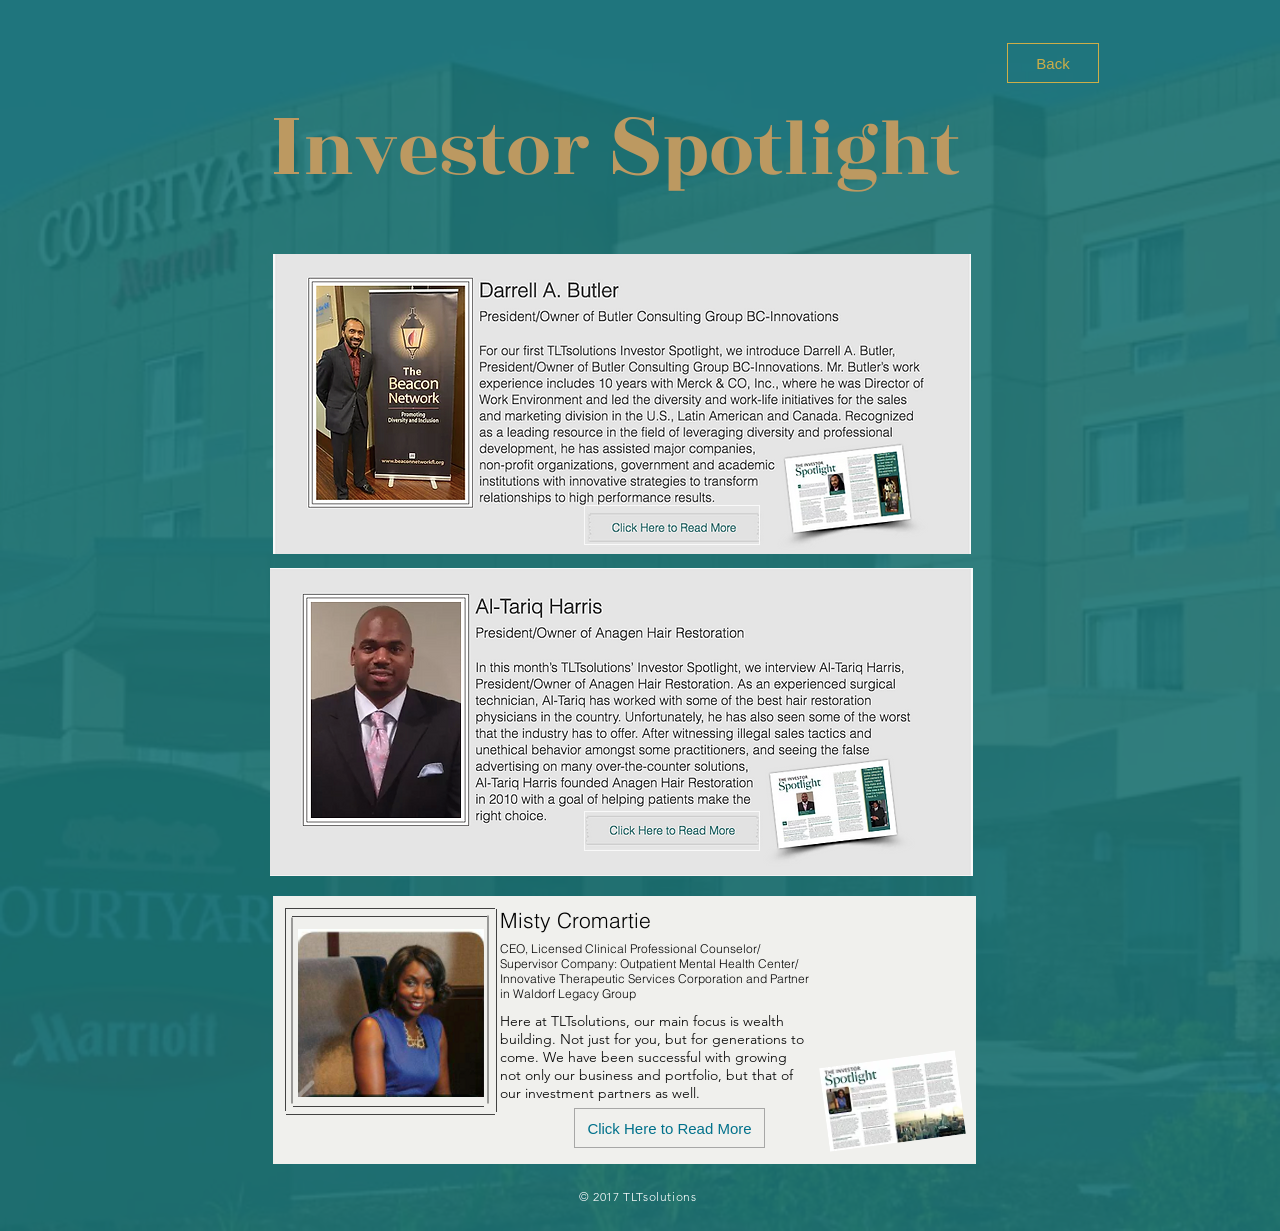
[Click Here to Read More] (669, 1128)
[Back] (1053, 63)
